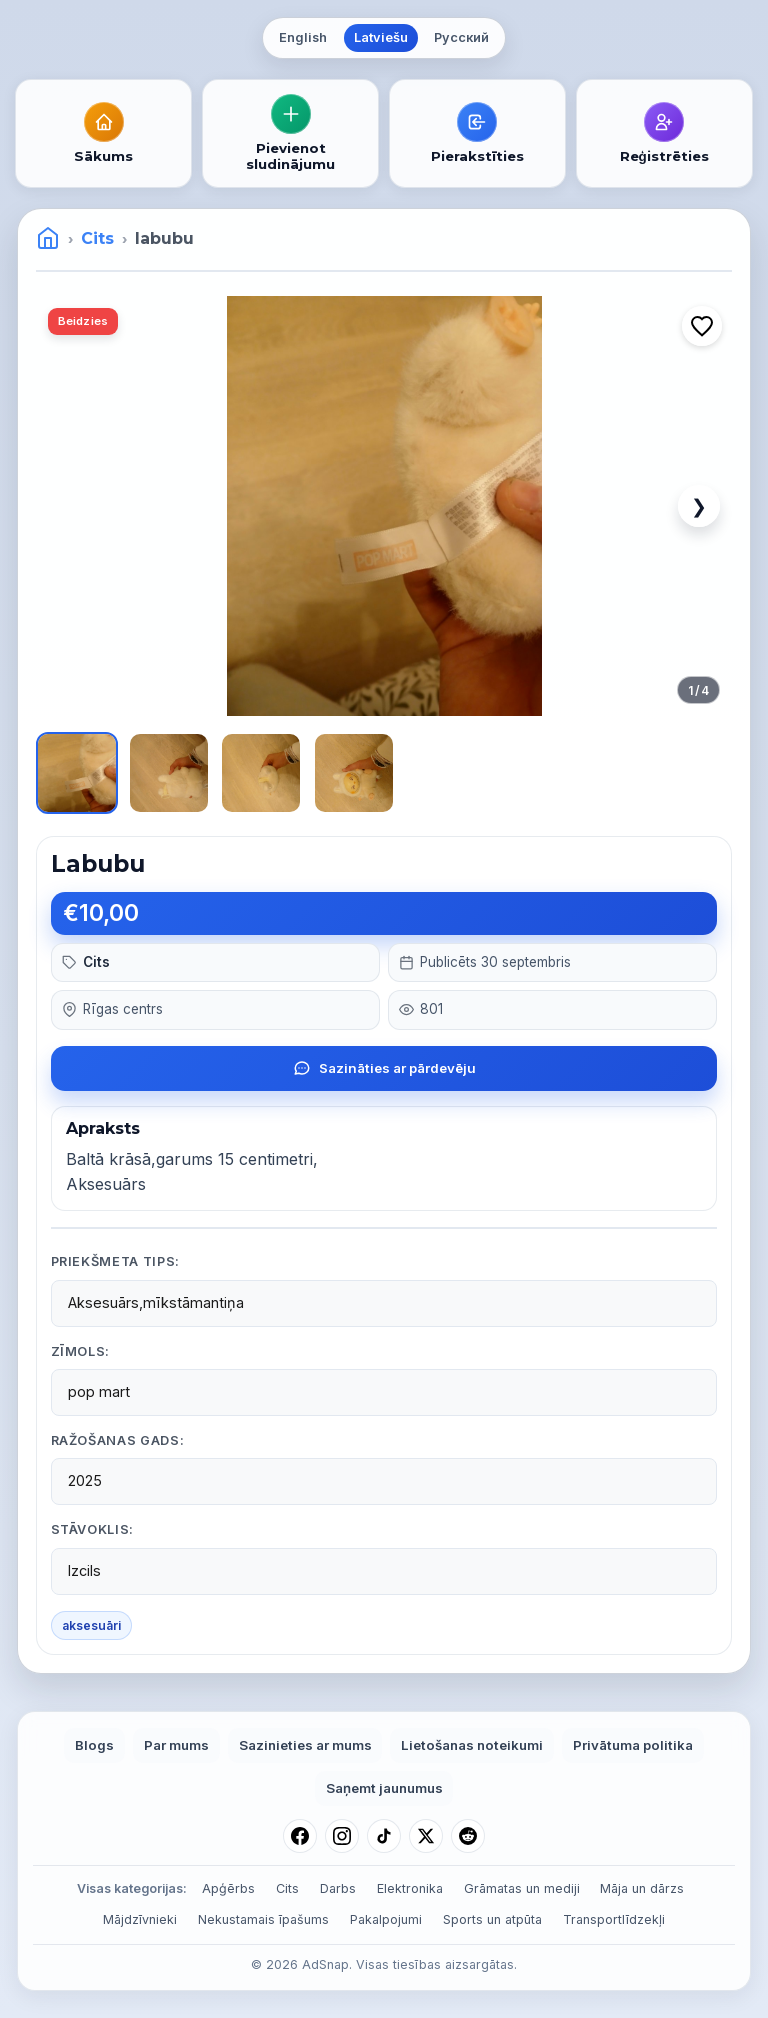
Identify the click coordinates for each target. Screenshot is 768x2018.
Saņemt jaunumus (384, 1788)
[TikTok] (384, 1836)
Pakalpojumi (386, 1919)
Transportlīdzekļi (614, 1919)
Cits (97, 238)
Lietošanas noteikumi (472, 1745)
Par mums (176, 1745)
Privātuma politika (633, 1745)
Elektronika (410, 1888)
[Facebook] (300, 1836)
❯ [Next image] (699, 506)
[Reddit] (468, 1836)
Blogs (94, 1745)
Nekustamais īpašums (263, 1919)
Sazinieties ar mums (305, 1745)
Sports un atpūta (492, 1919)
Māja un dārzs (642, 1888)
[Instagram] (342, 1836)
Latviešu (381, 37)
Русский (461, 37)
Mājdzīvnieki (140, 1919)
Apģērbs (228, 1888)
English (303, 37)
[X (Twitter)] (426, 1836)
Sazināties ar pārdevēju (384, 1068)
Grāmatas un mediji (522, 1888)
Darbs (338, 1888)
